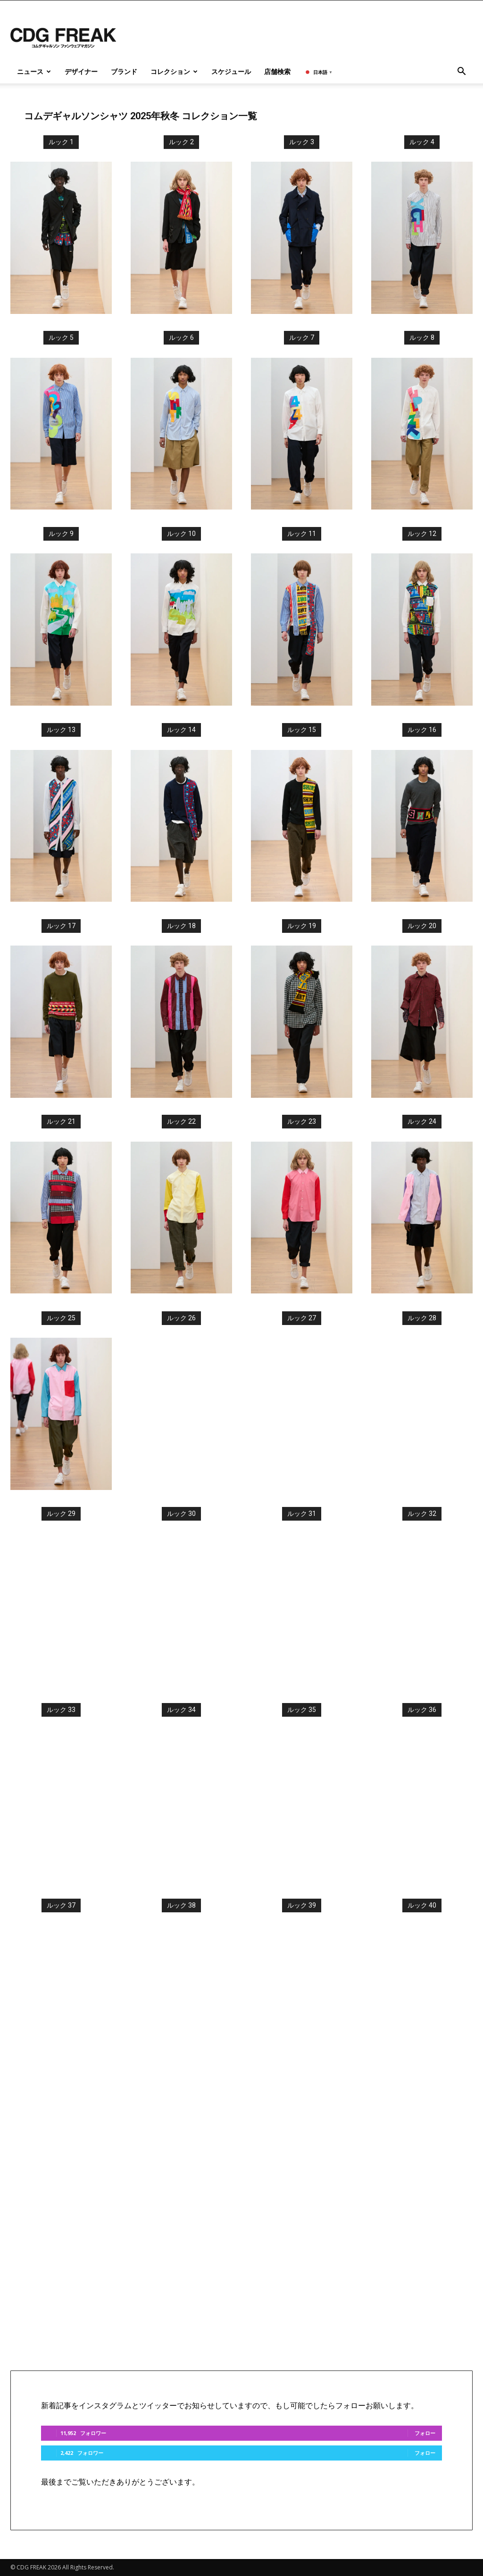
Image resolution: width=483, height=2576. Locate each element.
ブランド (124, 71)
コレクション (174, 71)
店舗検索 (277, 71)
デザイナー (81, 71)
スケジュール (231, 71)
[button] (461, 72)
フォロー (425, 2432)
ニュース (34, 71)
